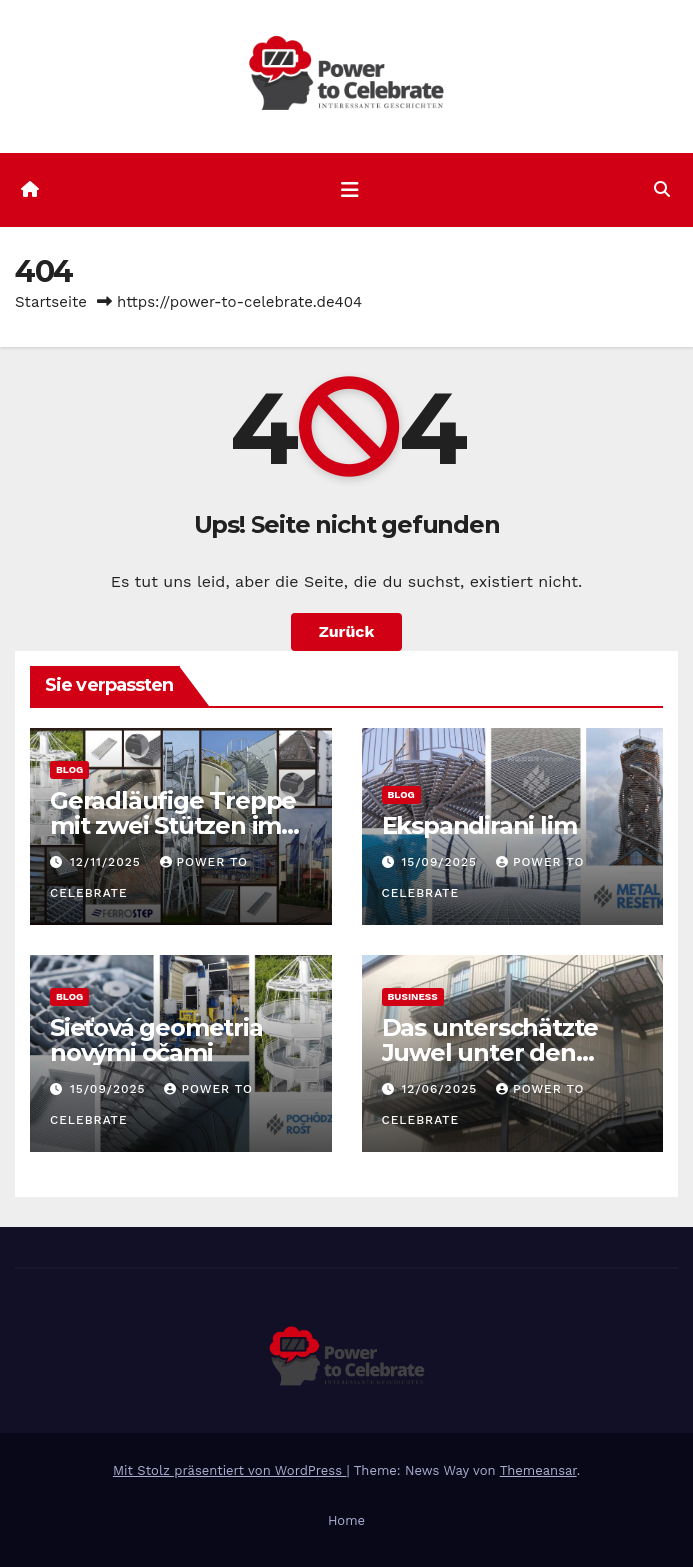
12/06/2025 (441, 1089)
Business (413, 996)
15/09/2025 (441, 862)
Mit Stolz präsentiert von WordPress (230, 1470)
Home (346, 1520)
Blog (69, 769)
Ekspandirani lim (479, 825)
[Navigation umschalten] (350, 190)
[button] (662, 189)
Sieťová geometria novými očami (156, 1040)
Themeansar (538, 1470)
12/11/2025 (108, 862)
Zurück (347, 631)
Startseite (51, 302)
